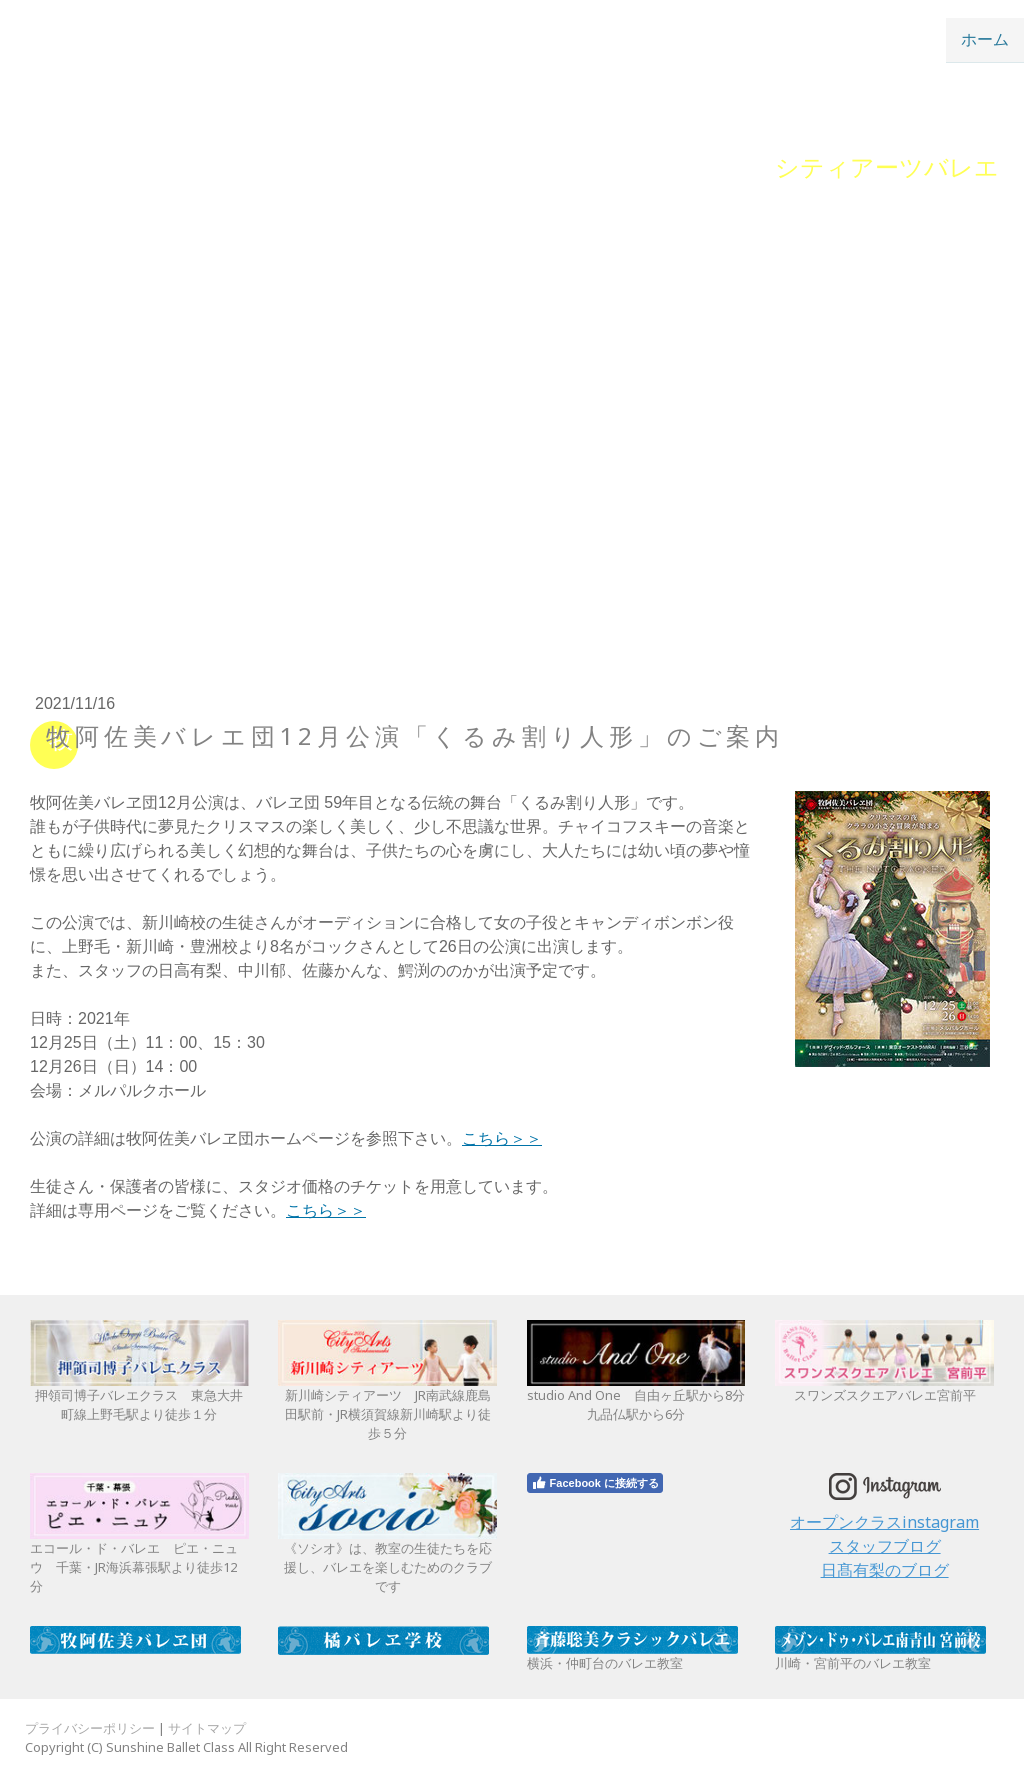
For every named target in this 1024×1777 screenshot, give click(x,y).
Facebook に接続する (595, 1483)
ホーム (985, 39)
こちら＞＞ (502, 1138)
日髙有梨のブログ (885, 1570)
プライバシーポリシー (90, 1728)
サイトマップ (207, 1728)
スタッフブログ (885, 1546)
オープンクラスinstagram (884, 1522)
